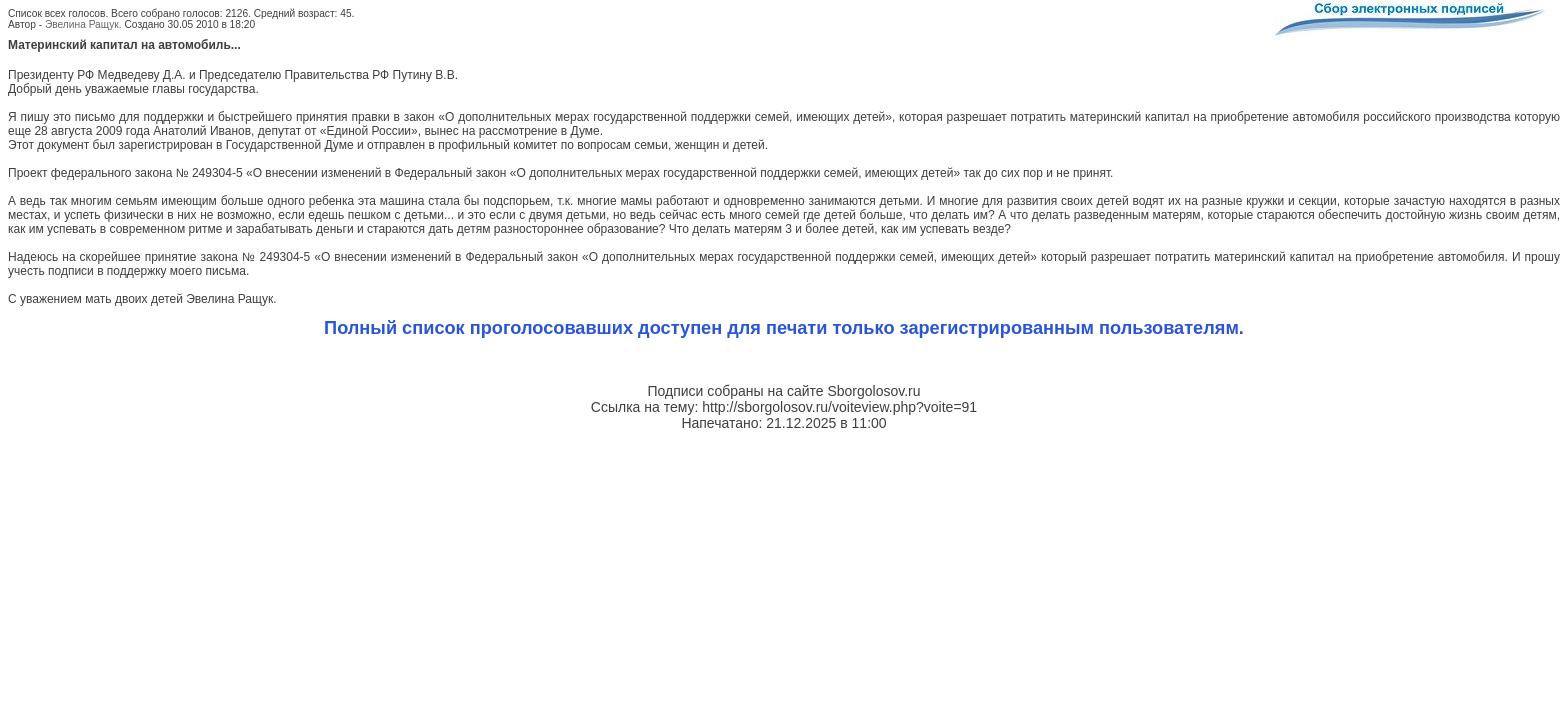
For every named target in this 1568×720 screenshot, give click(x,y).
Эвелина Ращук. (83, 24)
